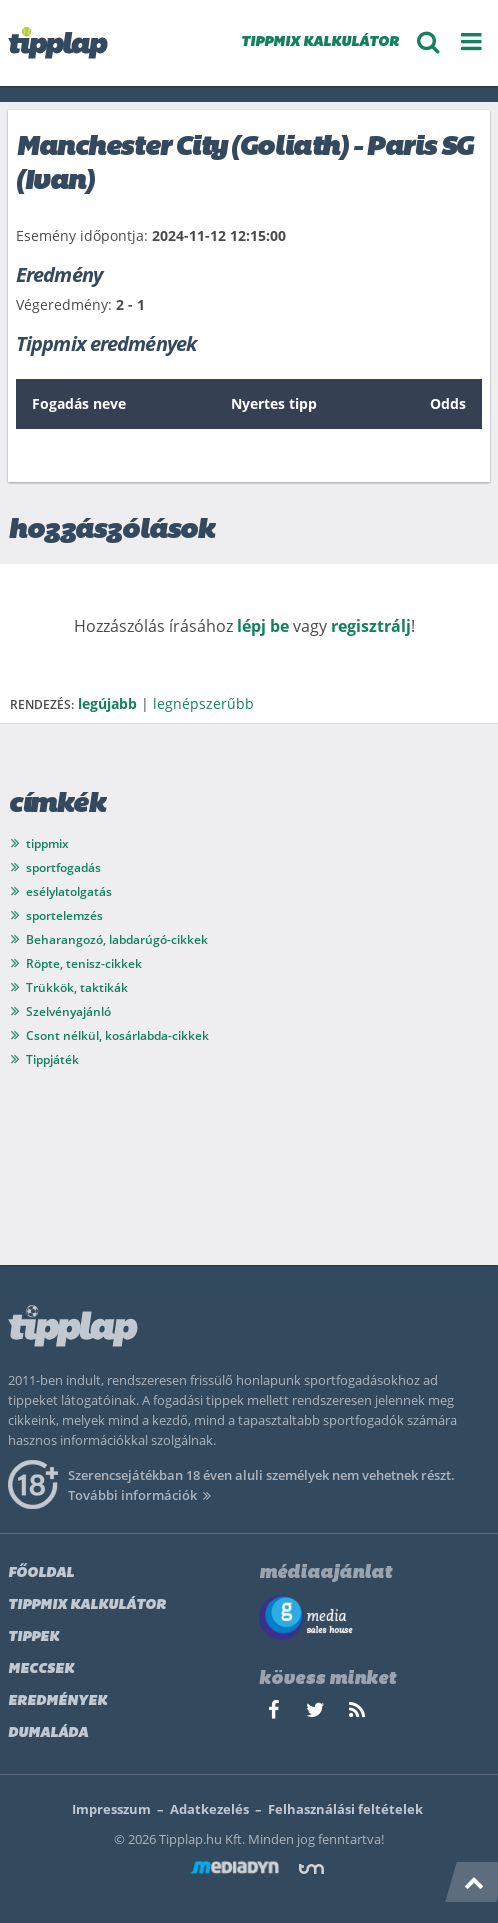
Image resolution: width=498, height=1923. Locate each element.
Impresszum (111, 1809)
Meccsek (41, 1669)
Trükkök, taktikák (77, 987)
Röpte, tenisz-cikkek (84, 963)
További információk (142, 1495)
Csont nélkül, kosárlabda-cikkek (117, 1035)
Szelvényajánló (68, 1011)
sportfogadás (63, 867)
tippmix (47, 843)
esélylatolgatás (69, 891)
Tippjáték (52, 1059)
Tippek (33, 1637)
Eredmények (57, 1701)
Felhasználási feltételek (345, 1809)
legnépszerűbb (203, 703)
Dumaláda (48, 1733)
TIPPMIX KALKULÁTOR (320, 42)
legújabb (107, 703)
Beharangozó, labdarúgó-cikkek (117, 939)
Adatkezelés (209, 1809)
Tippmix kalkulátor (87, 1605)
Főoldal (41, 1573)
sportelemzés (64, 915)
